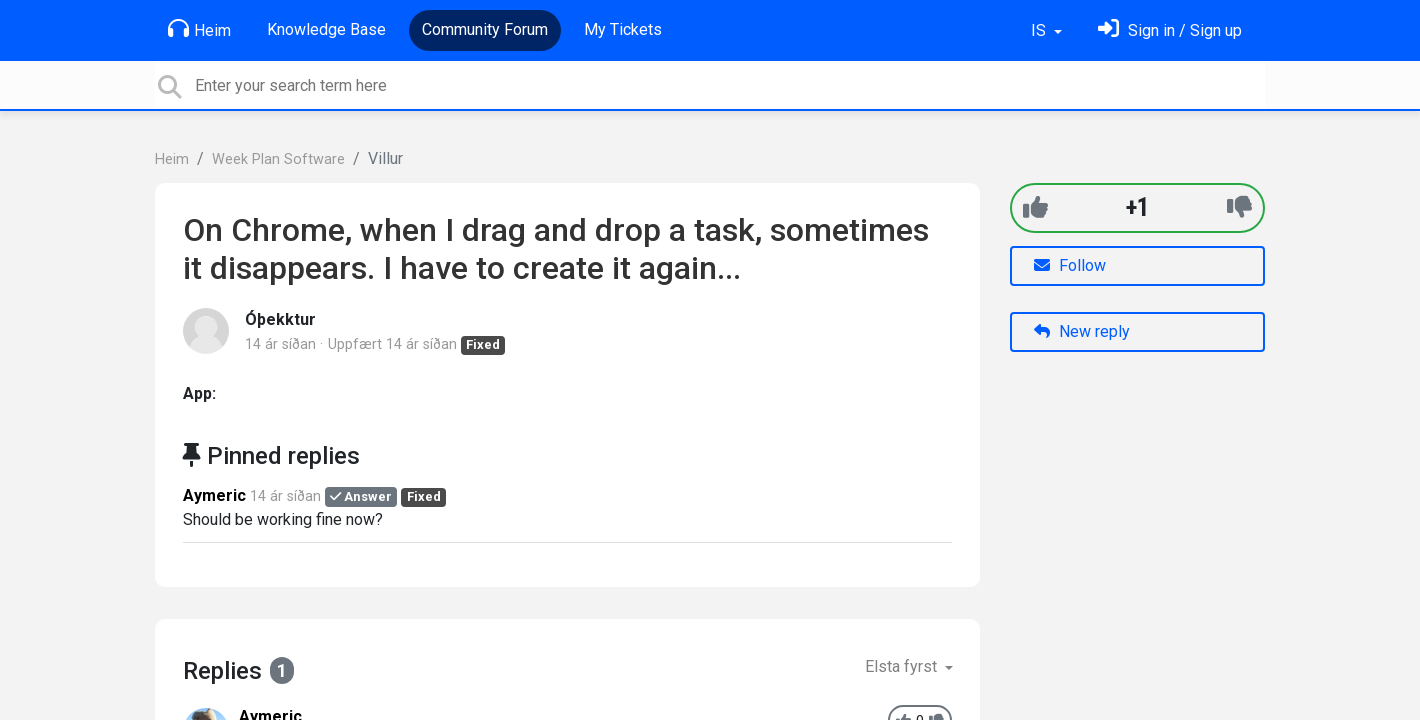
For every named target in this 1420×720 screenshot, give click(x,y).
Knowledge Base (326, 29)
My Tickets (623, 29)
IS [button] (1040, 30)
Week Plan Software (278, 159)
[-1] (1239, 207)
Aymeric (214, 495)
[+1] (1035, 207)
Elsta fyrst (903, 666)
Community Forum (485, 29)
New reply (1082, 331)
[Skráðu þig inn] (1170, 30)
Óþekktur (280, 319)
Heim (199, 29)
